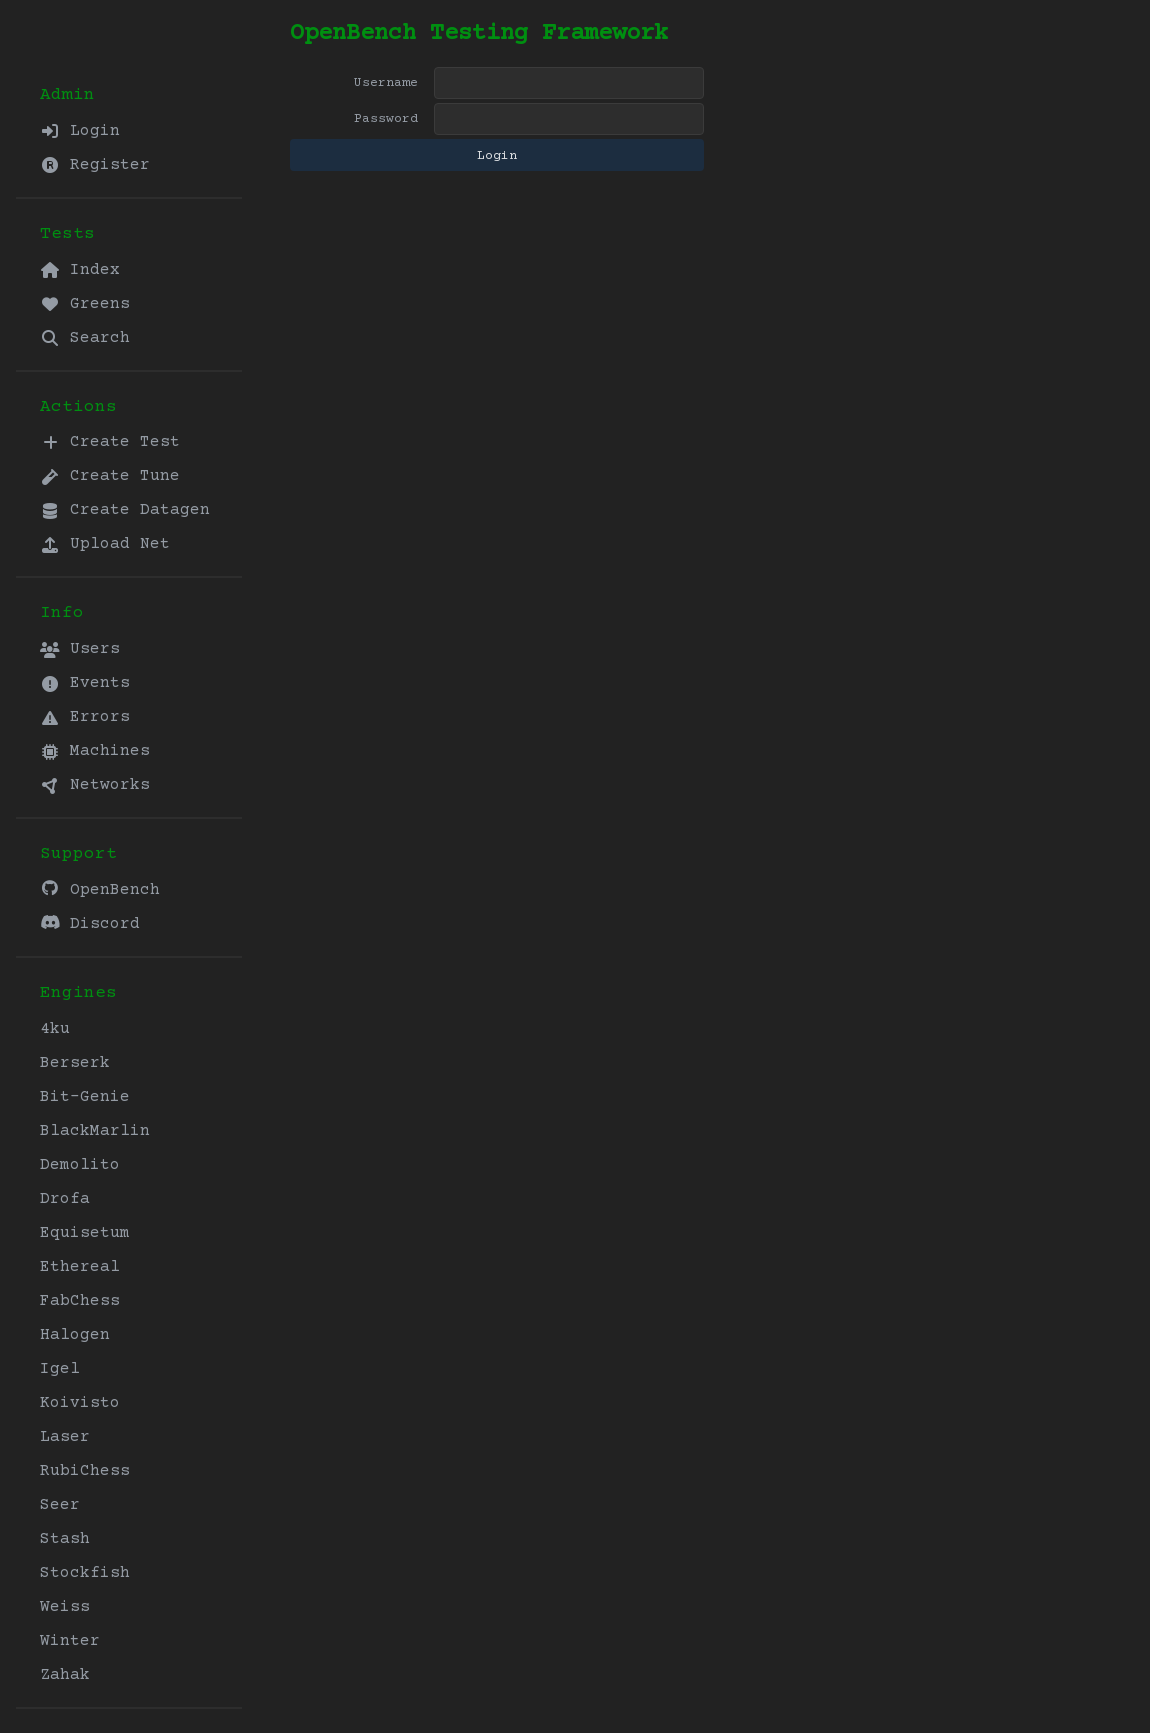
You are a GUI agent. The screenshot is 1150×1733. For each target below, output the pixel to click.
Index (80, 270)
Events (85, 683)
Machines (95, 751)
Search (85, 338)
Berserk (75, 1063)
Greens (85, 304)
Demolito (80, 1165)
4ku (55, 1029)
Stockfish (85, 1573)
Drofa (65, 1199)
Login (80, 131)
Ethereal (80, 1267)
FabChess (80, 1301)
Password (386, 119)
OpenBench (100, 889)
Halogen (75, 1335)
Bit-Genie (85, 1097)
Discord (90, 923)
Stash (65, 1539)
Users (80, 649)
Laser (65, 1437)
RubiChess (85, 1471)
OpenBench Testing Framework (479, 33)
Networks (95, 785)
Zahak (65, 1675)
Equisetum (85, 1233)
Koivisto (80, 1403)
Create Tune (110, 476)
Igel (60, 1369)
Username (386, 83)
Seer (60, 1505)
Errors (85, 717)
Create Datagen (125, 510)
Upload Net (105, 544)
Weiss (65, 1607)
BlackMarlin (95, 1131)
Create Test (110, 442)
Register (95, 165)
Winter (70, 1641)
